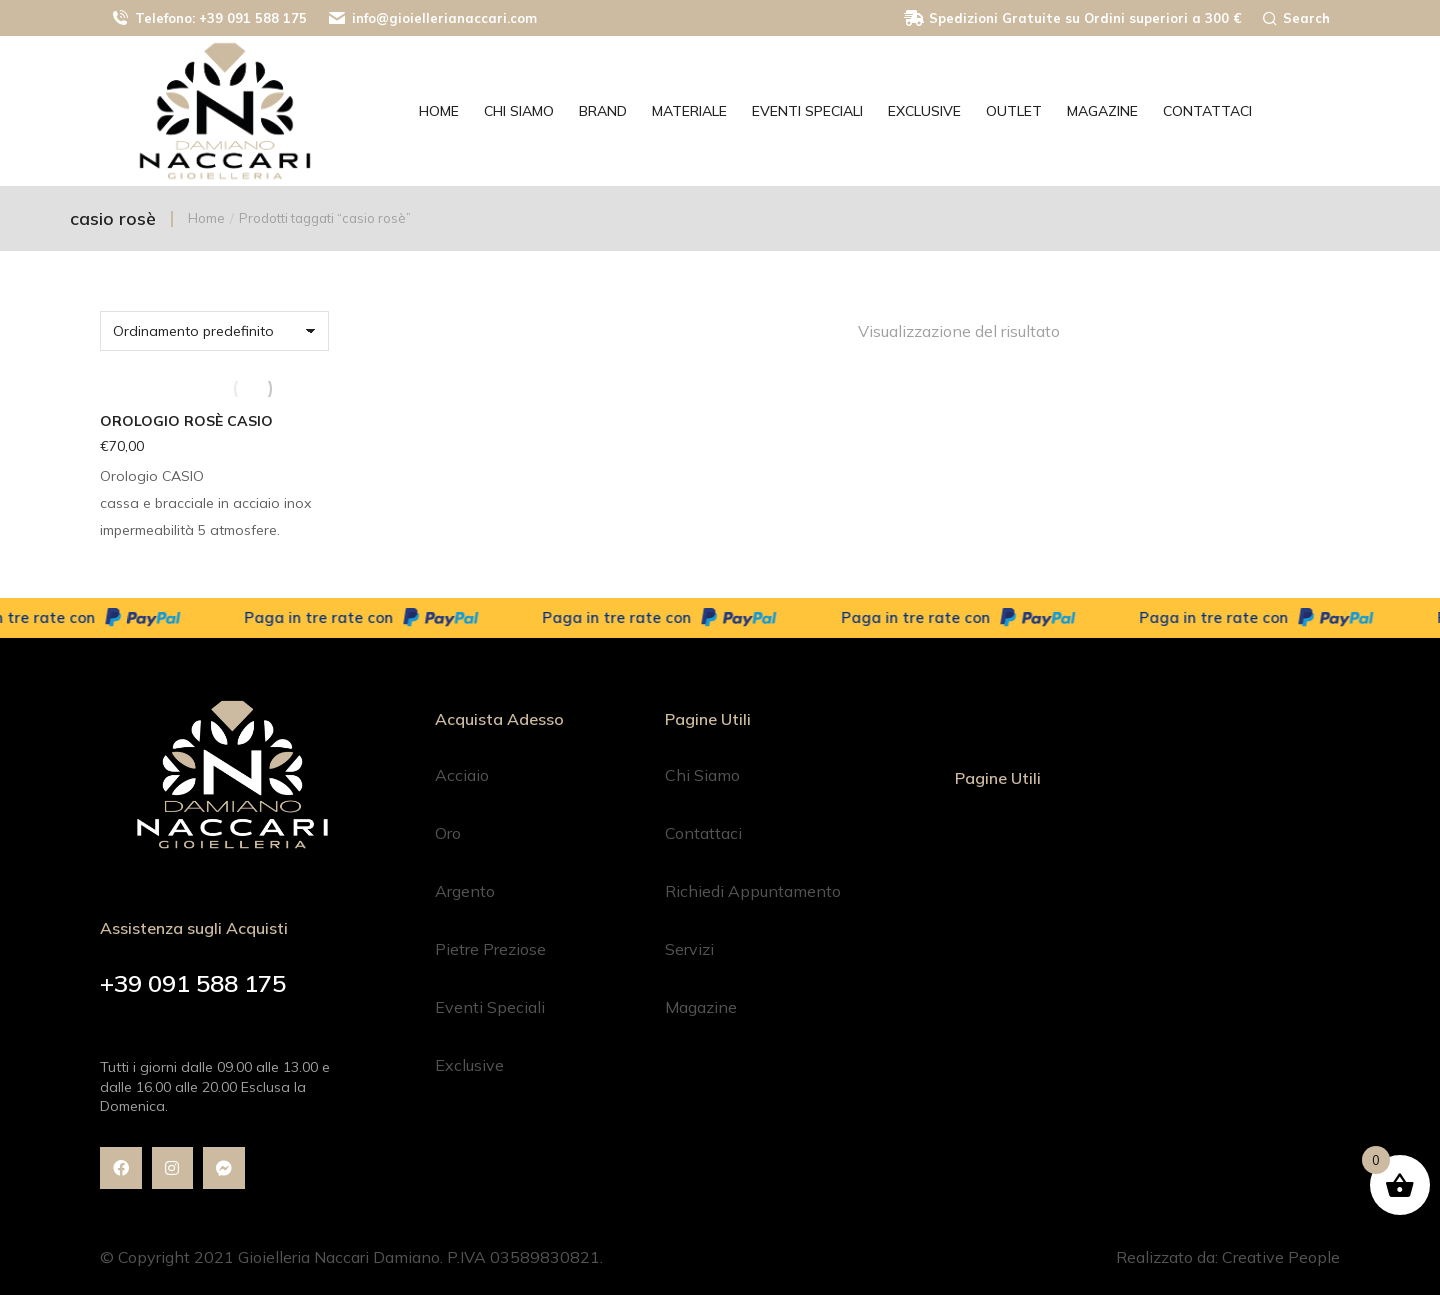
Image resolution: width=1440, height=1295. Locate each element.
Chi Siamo (702, 775)
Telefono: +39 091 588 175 (208, 18)
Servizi (689, 949)
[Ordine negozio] (214, 331)
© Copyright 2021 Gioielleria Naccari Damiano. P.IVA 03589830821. (351, 1257)
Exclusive (469, 1065)
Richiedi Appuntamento (753, 891)
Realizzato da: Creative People (1228, 1257)
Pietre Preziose (490, 949)
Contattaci (703, 833)
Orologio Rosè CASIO (186, 421)
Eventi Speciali (490, 1007)
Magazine (701, 1007)
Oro (448, 833)
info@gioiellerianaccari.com (432, 18)
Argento (465, 891)
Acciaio (462, 775)
